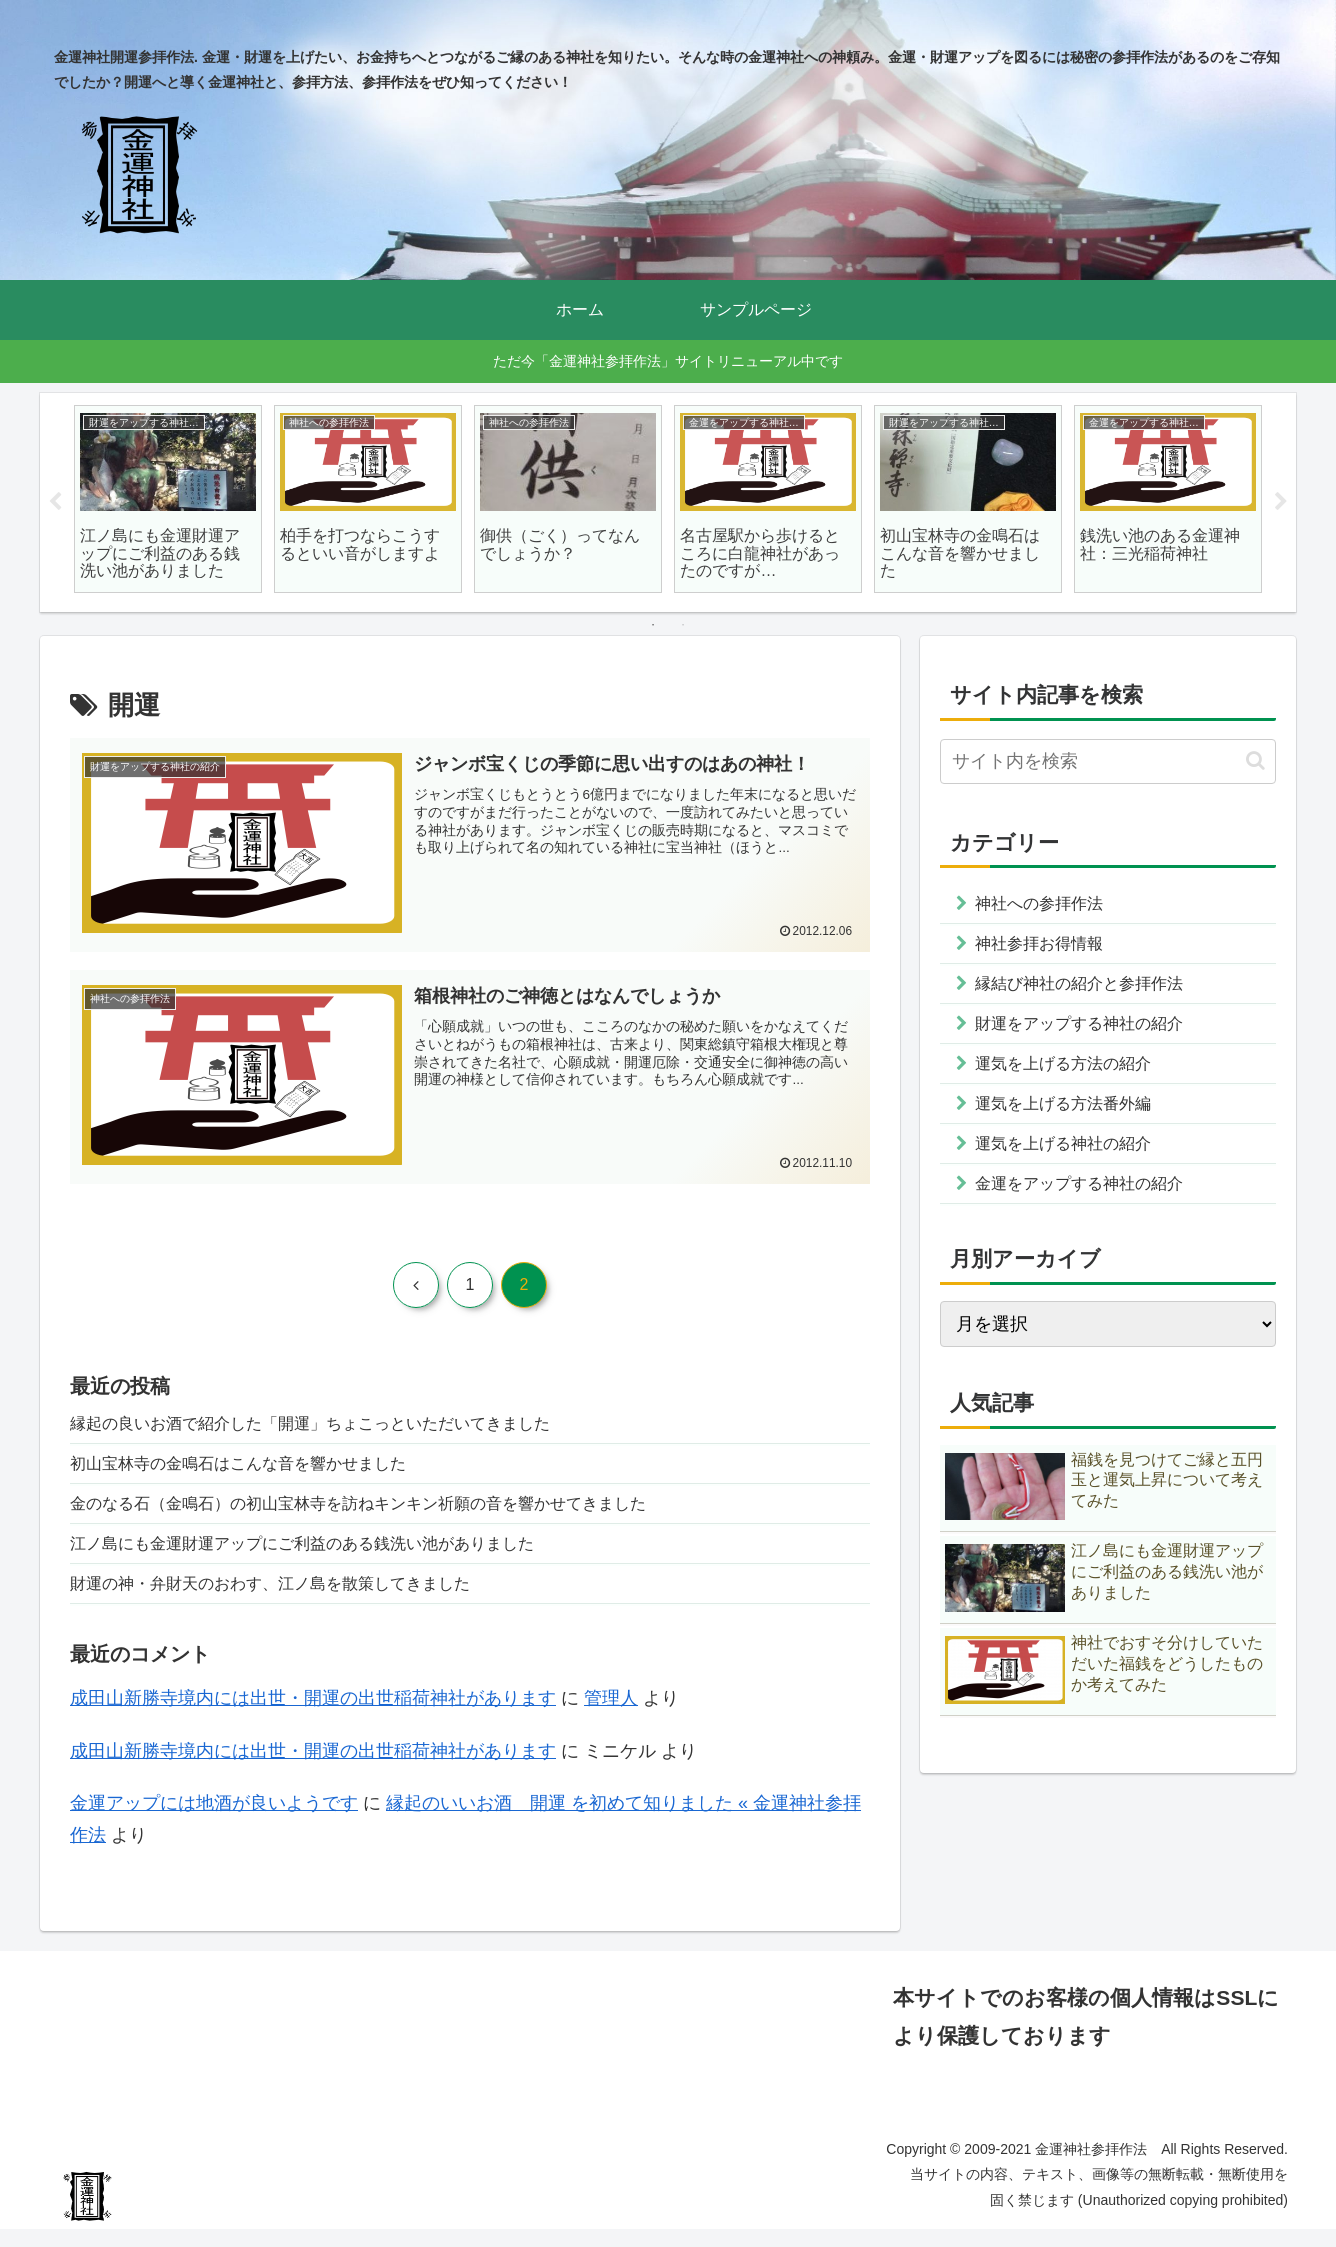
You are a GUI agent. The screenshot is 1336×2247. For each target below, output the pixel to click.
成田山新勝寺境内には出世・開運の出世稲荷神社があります (313, 1716)
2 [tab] (683, 625)
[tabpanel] (168, 499)
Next (1281, 502)
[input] (1108, 761)
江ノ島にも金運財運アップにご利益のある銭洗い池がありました (331, 1556)
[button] (1255, 760)
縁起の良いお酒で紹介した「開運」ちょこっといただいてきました (340, 1426)
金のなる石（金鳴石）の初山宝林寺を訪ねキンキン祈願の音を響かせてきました (394, 1513)
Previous (55, 502)
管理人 (611, 1716)
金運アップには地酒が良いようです (214, 1821)
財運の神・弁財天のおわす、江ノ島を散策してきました (295, 1599)
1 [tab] (653, 625)
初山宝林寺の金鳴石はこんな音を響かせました (259, 1469)
